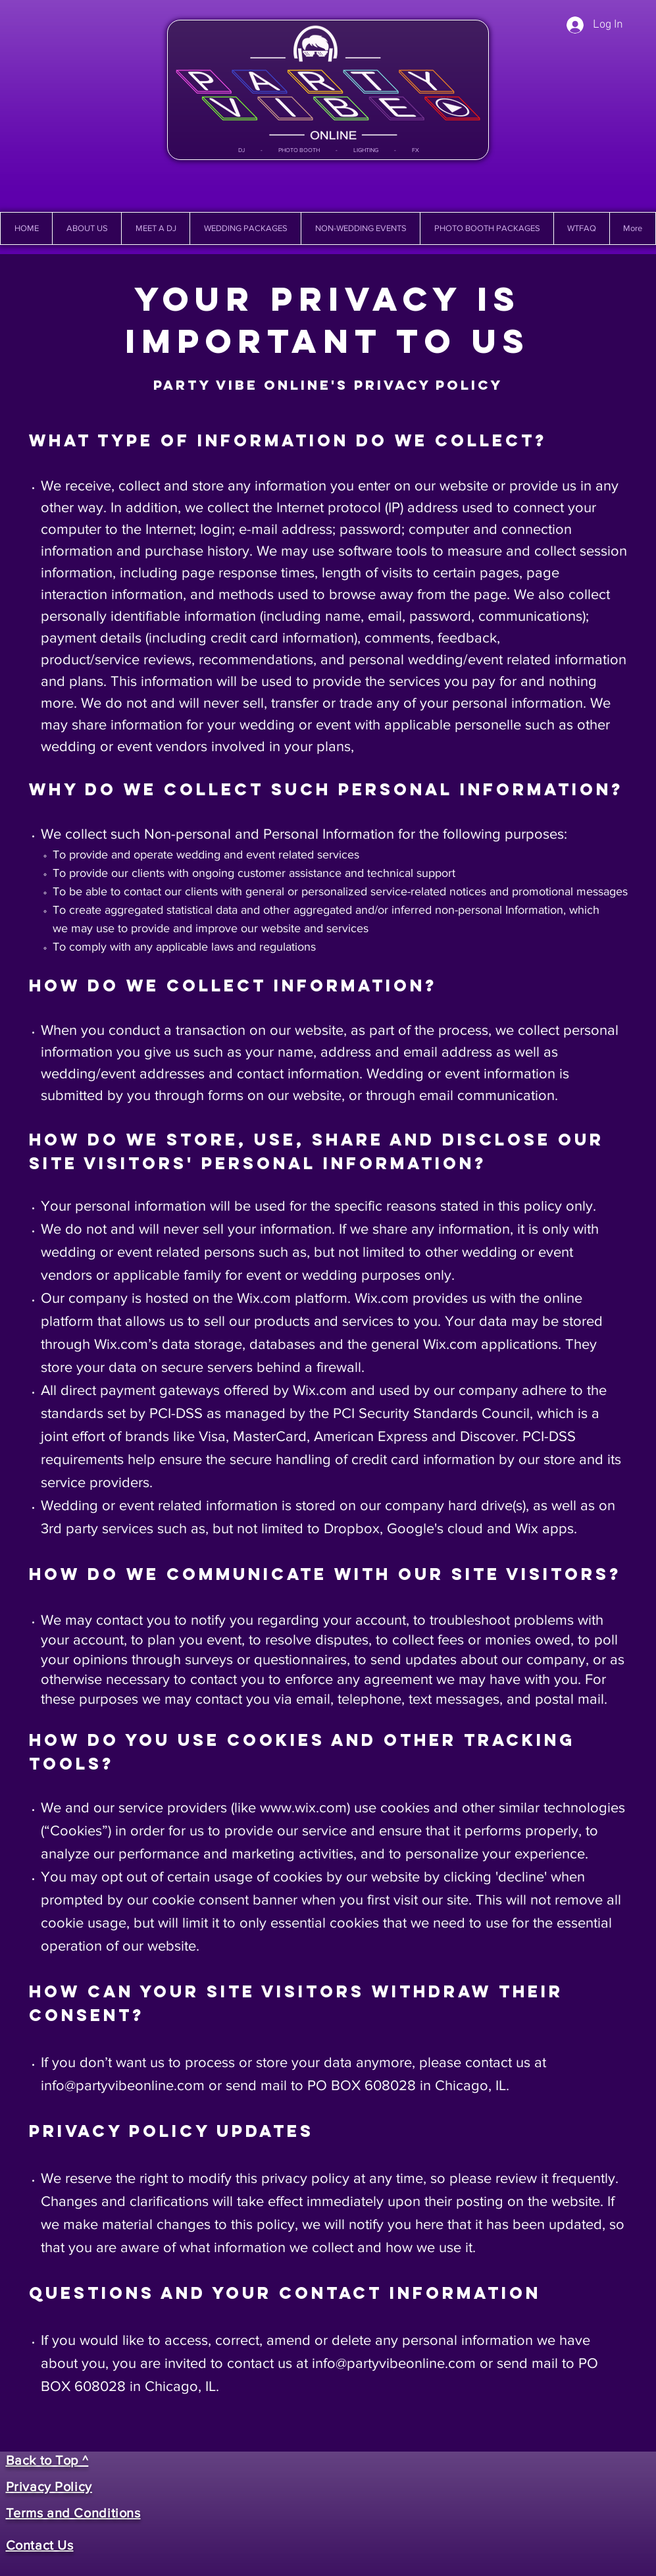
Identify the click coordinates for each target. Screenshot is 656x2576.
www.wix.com (303, 1807)
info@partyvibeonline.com (123, 2085)
